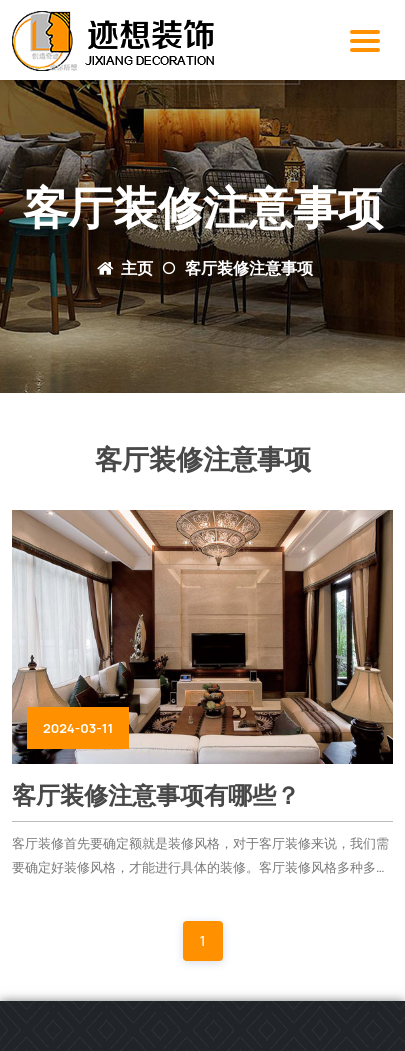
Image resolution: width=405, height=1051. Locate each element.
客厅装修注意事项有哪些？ (156, 795)
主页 (137, 268)
